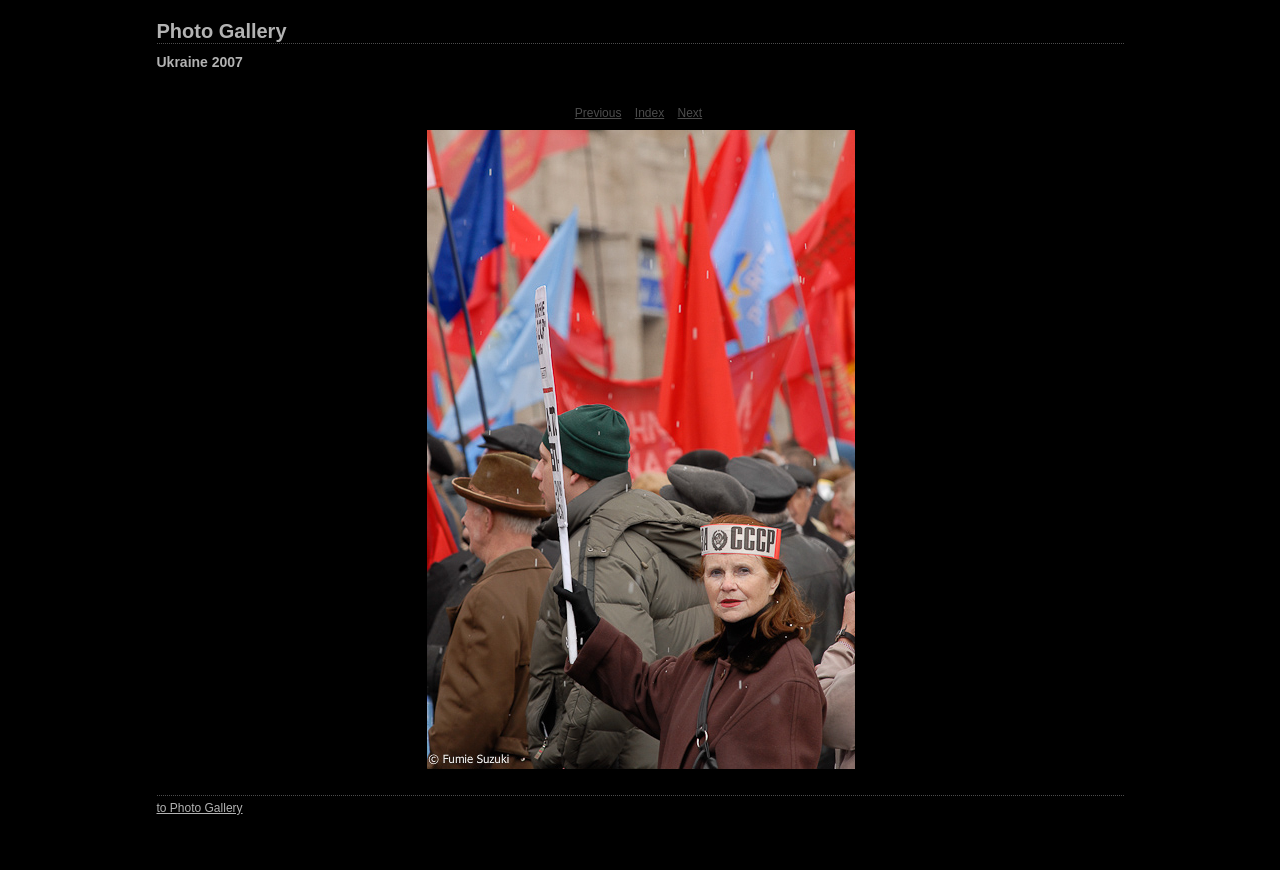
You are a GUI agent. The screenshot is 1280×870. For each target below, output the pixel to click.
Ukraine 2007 (200, 62)
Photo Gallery (222, 31)
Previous (598, 113)
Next (690, 113)
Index (649, 113)
